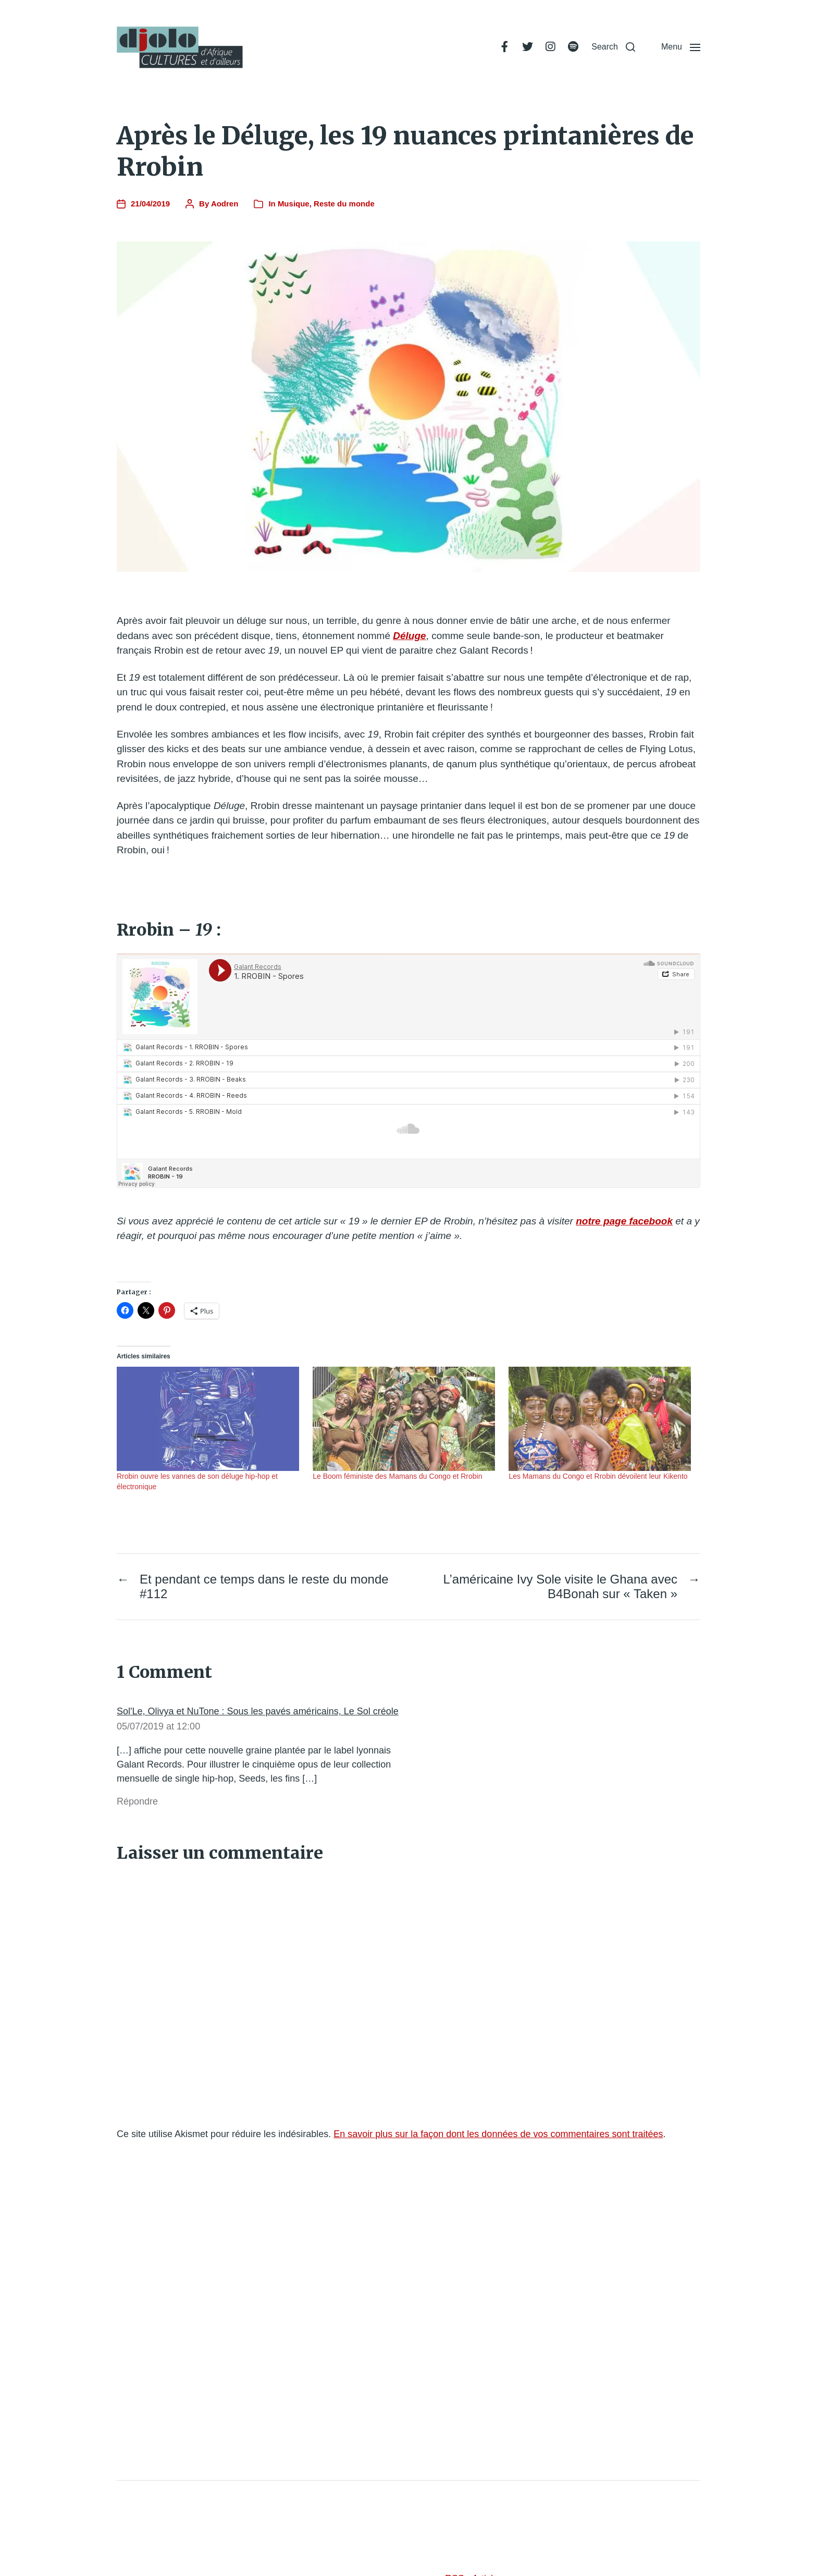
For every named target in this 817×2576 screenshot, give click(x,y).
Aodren (225, 203)
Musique (294, 203)
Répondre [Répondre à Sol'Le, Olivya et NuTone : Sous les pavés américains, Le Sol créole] (137, 1801)
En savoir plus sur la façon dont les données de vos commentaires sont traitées (498, 2134)
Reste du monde (344, 203)
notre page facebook (624, 1221)
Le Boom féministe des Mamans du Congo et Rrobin (397, 1476)
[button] (613, 46)
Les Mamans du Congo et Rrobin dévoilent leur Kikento (598, 1476)
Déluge (409, 635)
